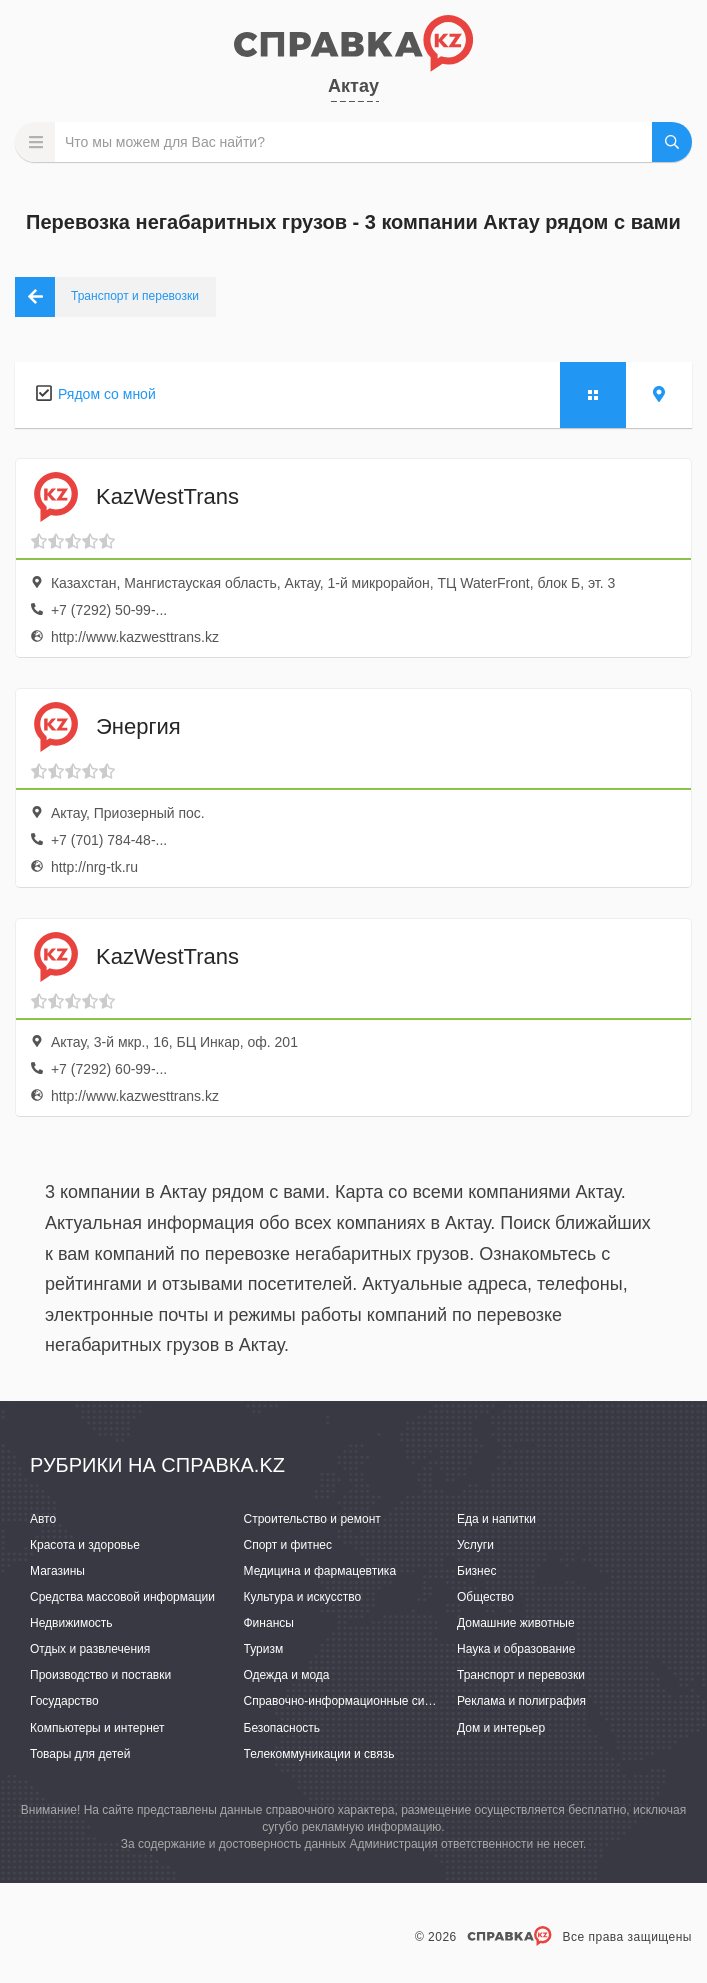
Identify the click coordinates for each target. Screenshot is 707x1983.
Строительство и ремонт (312, 1519)
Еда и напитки (496, 1519)
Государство (64, 1701)
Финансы (269, 1623)
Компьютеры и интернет (97, 1728)
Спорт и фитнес (288, 1545)
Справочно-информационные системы (352, 1701)
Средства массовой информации (122, 1597)
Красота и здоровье (85, 1545)
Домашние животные (516, 1623)
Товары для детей (80, 1754)
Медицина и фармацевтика (320, 1571)
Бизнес (476, 1571)
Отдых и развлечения (90, 1649)
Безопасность (282, 1728)
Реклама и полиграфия (521, 1701)
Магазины (57, 1571)
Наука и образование (516, 1649)
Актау (353, 86)
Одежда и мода (287, 1675)
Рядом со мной (107, 394)
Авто (43, 1519)
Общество (485, 1597)
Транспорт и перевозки (521, 1675)
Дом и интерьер (501, 1728)
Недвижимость (71, 1623)
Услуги (475, 1545)
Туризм (264, 1649)
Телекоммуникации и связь (319, 1754)
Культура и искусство (303, 1597)
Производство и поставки (100, 1675)
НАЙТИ (672, 142)
